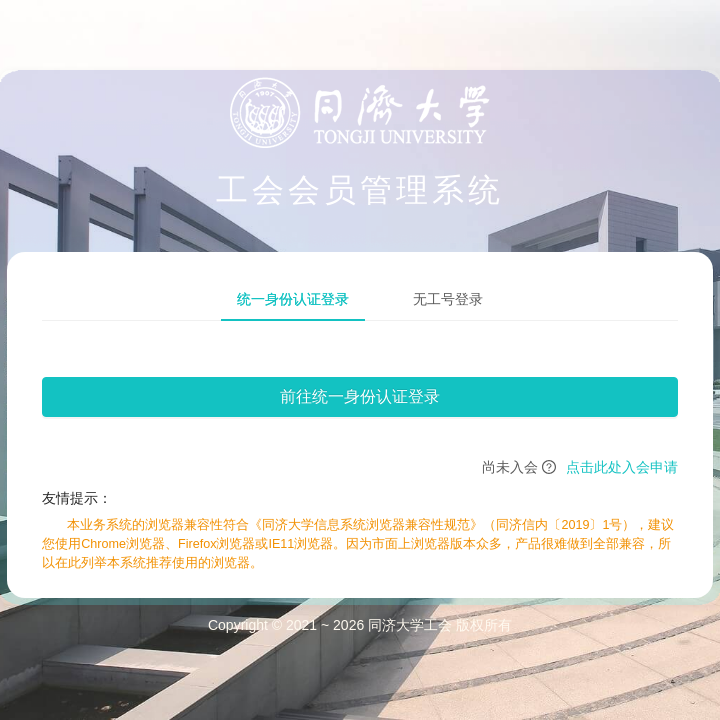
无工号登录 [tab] (448, 299)
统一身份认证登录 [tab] (293, 299)
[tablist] (360, 299)
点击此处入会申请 (622, 467)
